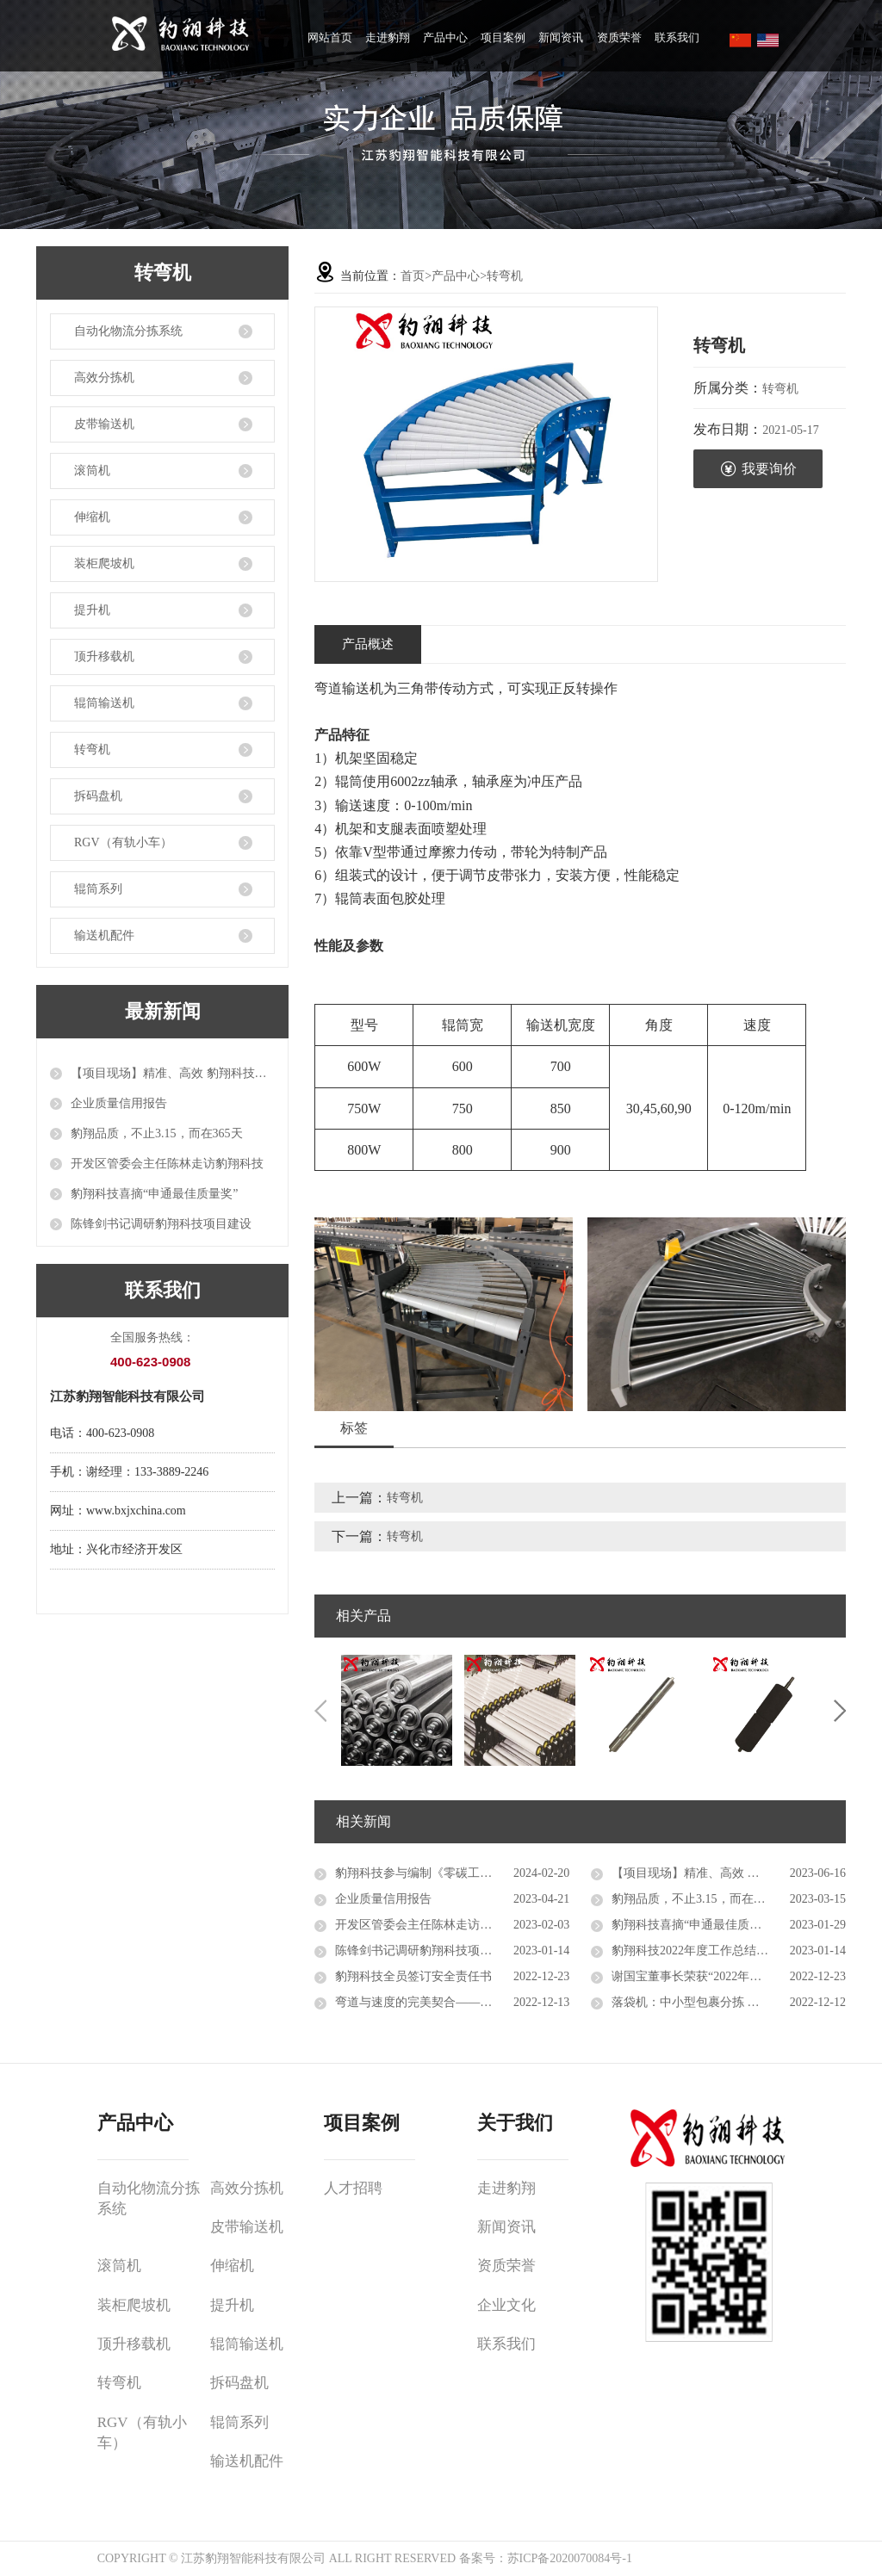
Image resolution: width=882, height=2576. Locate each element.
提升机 (92, 610)
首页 (413, 275)
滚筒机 (92, 470)
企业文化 (506, 2305)
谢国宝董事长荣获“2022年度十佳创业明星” (725, 1976)
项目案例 (503, 37)
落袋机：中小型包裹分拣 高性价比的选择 (722, 2002)
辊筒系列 (98, 888)
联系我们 (677, 37)
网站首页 (329, 37)
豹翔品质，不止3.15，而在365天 (157, 1133)
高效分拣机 (104, 377)
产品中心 (445, 37)
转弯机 (92, 749)
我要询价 (758, 469)
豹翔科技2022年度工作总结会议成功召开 (720, 1950)
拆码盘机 (98, 796)
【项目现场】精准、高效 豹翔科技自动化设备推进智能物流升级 (173, 1073)
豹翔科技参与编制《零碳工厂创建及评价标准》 (452, 1873)
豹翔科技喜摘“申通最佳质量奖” (154, 1193)
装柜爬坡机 (104, 563)
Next (840, 1711)
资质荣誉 (619, 37)
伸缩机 (92, 517)
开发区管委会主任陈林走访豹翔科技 (167, 1163)
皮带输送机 (104, 424)
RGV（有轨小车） (123, 842)
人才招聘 (353, 2188)
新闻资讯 (560, 37)
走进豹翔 (387, 37)
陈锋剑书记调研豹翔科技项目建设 (161, 1223)
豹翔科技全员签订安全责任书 (413, 1976)
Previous (320, 1711)
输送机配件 (104, 935)
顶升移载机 (104, 656)
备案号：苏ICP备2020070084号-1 (545, 2558)
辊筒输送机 (104, 703)
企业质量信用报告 (119, 1103)
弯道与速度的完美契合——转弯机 (425, 2002)
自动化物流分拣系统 (128, 331)
